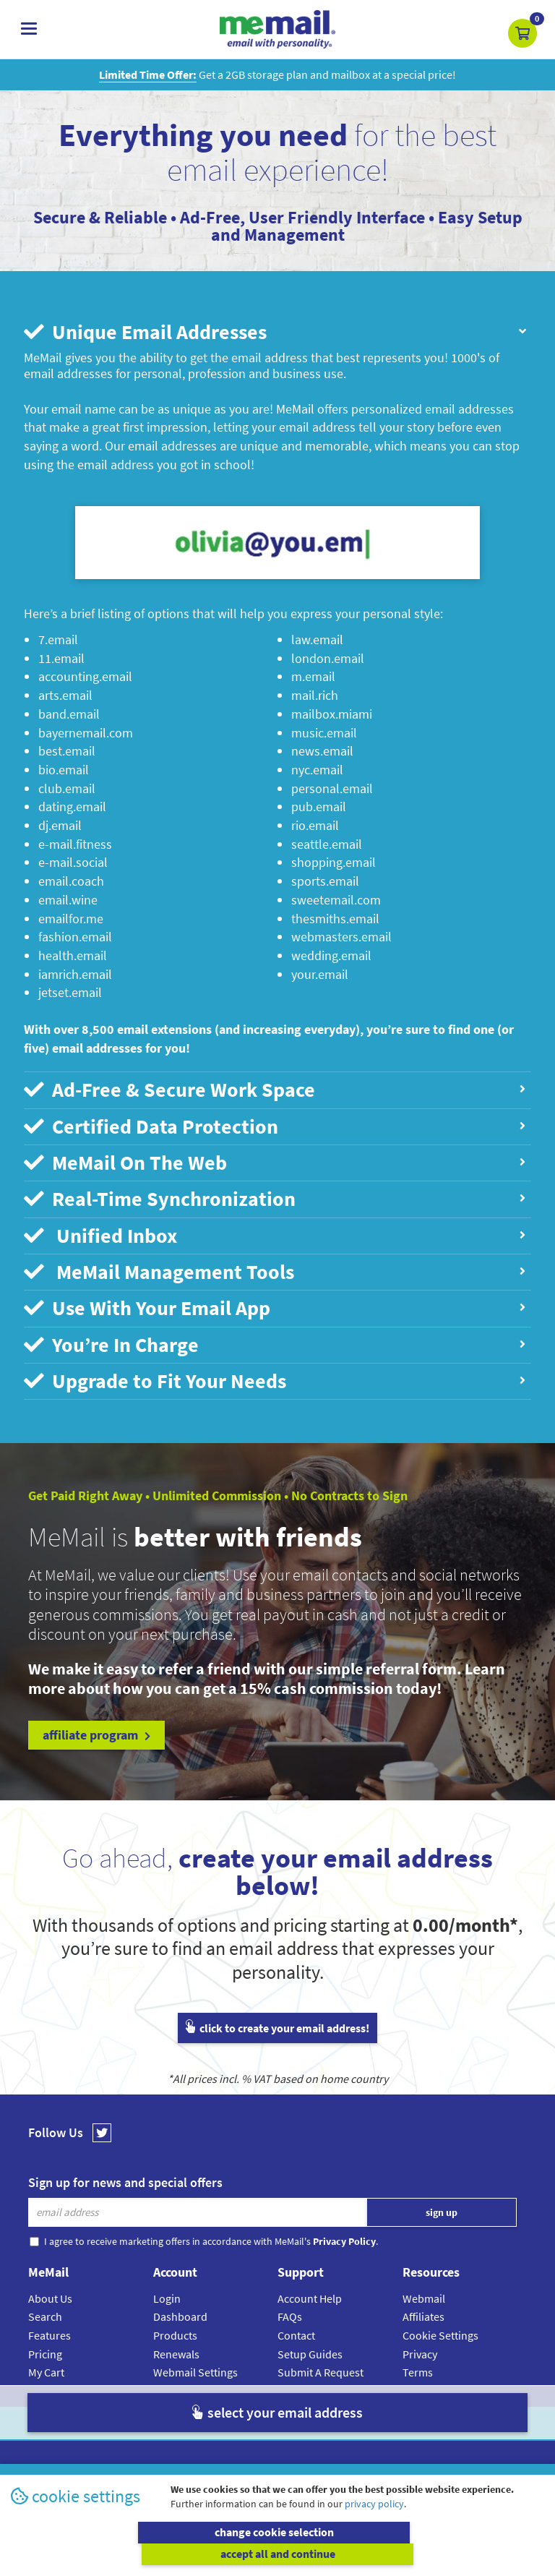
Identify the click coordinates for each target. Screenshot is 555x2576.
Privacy (420, 2344)
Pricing (45, 2344)
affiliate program (96, 1725)
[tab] (277, 332)
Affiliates (423, 2307)
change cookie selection (142, 2554)
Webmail (424, 2289)
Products (175, 2326)
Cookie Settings (440, 2326)
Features (49, 2326)
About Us (50, 2289)
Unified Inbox (274, 1230)
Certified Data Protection (274, 1124)
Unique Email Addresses (276, 332)
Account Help (310, 2289)
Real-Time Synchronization (274, 1195)
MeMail (183, 2414)
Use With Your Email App (274, 1301)
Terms (418, 2362)
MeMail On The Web (274, 1160)
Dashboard (180, 2307)
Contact (296, 2326)
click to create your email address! (277, 2018)
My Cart (46, 2362)
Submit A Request (320, 2362)
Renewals (176, 2344)
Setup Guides (310, 2344)
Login (167, 2289)
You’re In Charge (274, 1337)
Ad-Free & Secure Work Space (274, 1089)
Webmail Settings (195, 2362)
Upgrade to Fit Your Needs (274, 1372)
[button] (522, 33)
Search (45, 2307)
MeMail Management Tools (274, 1266)
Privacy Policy (310, 2414)
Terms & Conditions (376, 2414)
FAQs (290, 2307)
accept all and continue (413, 2554)
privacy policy (374, 2525)
